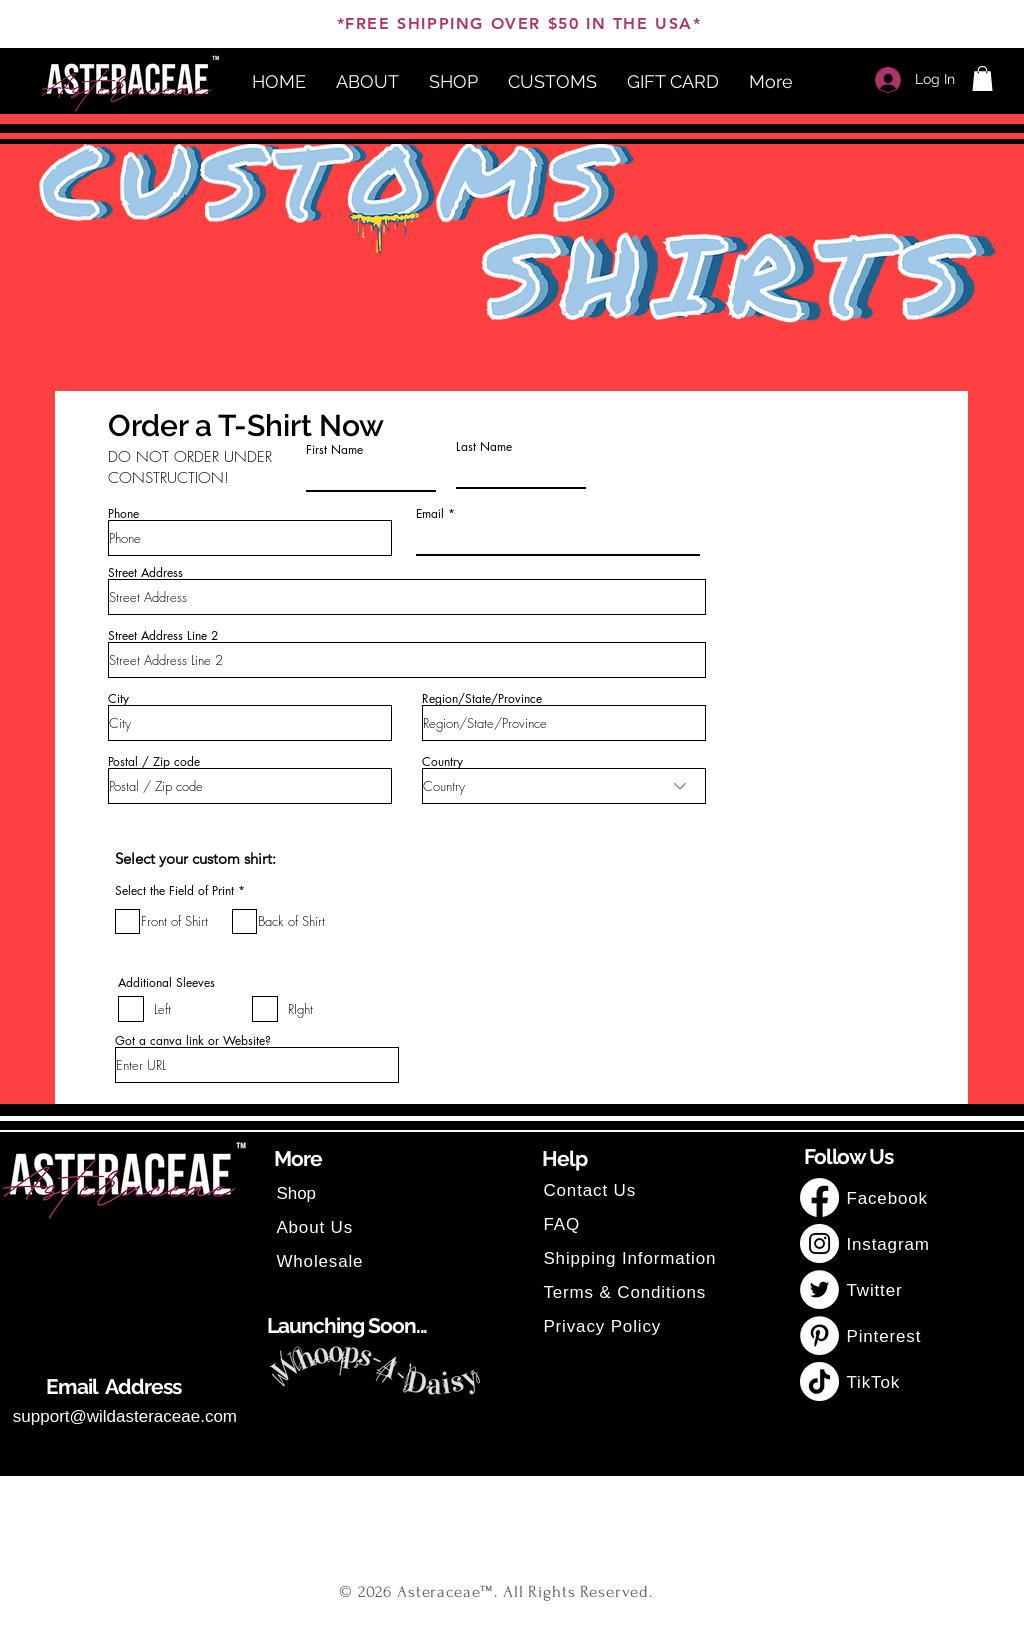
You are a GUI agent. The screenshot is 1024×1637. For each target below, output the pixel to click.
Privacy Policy (602, 1326)
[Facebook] (819, 1197)
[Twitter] (819, 1289)
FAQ (561, 1224)
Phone (123, 514)
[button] (982, 78)
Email (430, 514)
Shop (296, 1193)
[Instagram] (819, 1243)
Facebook (889, 1198)
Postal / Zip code (154, 762)
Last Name (484, 447)
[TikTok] (819, 1381)
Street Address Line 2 (163, 636)
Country (442, 762)
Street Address (145, 573)
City (118, 699)
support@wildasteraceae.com (125, 1416)
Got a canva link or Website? (193, 1041)
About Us (314, 1227)
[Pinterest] (819, 1335)
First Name (334, 450)
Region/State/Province (482, 699)
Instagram (887, 1244)
